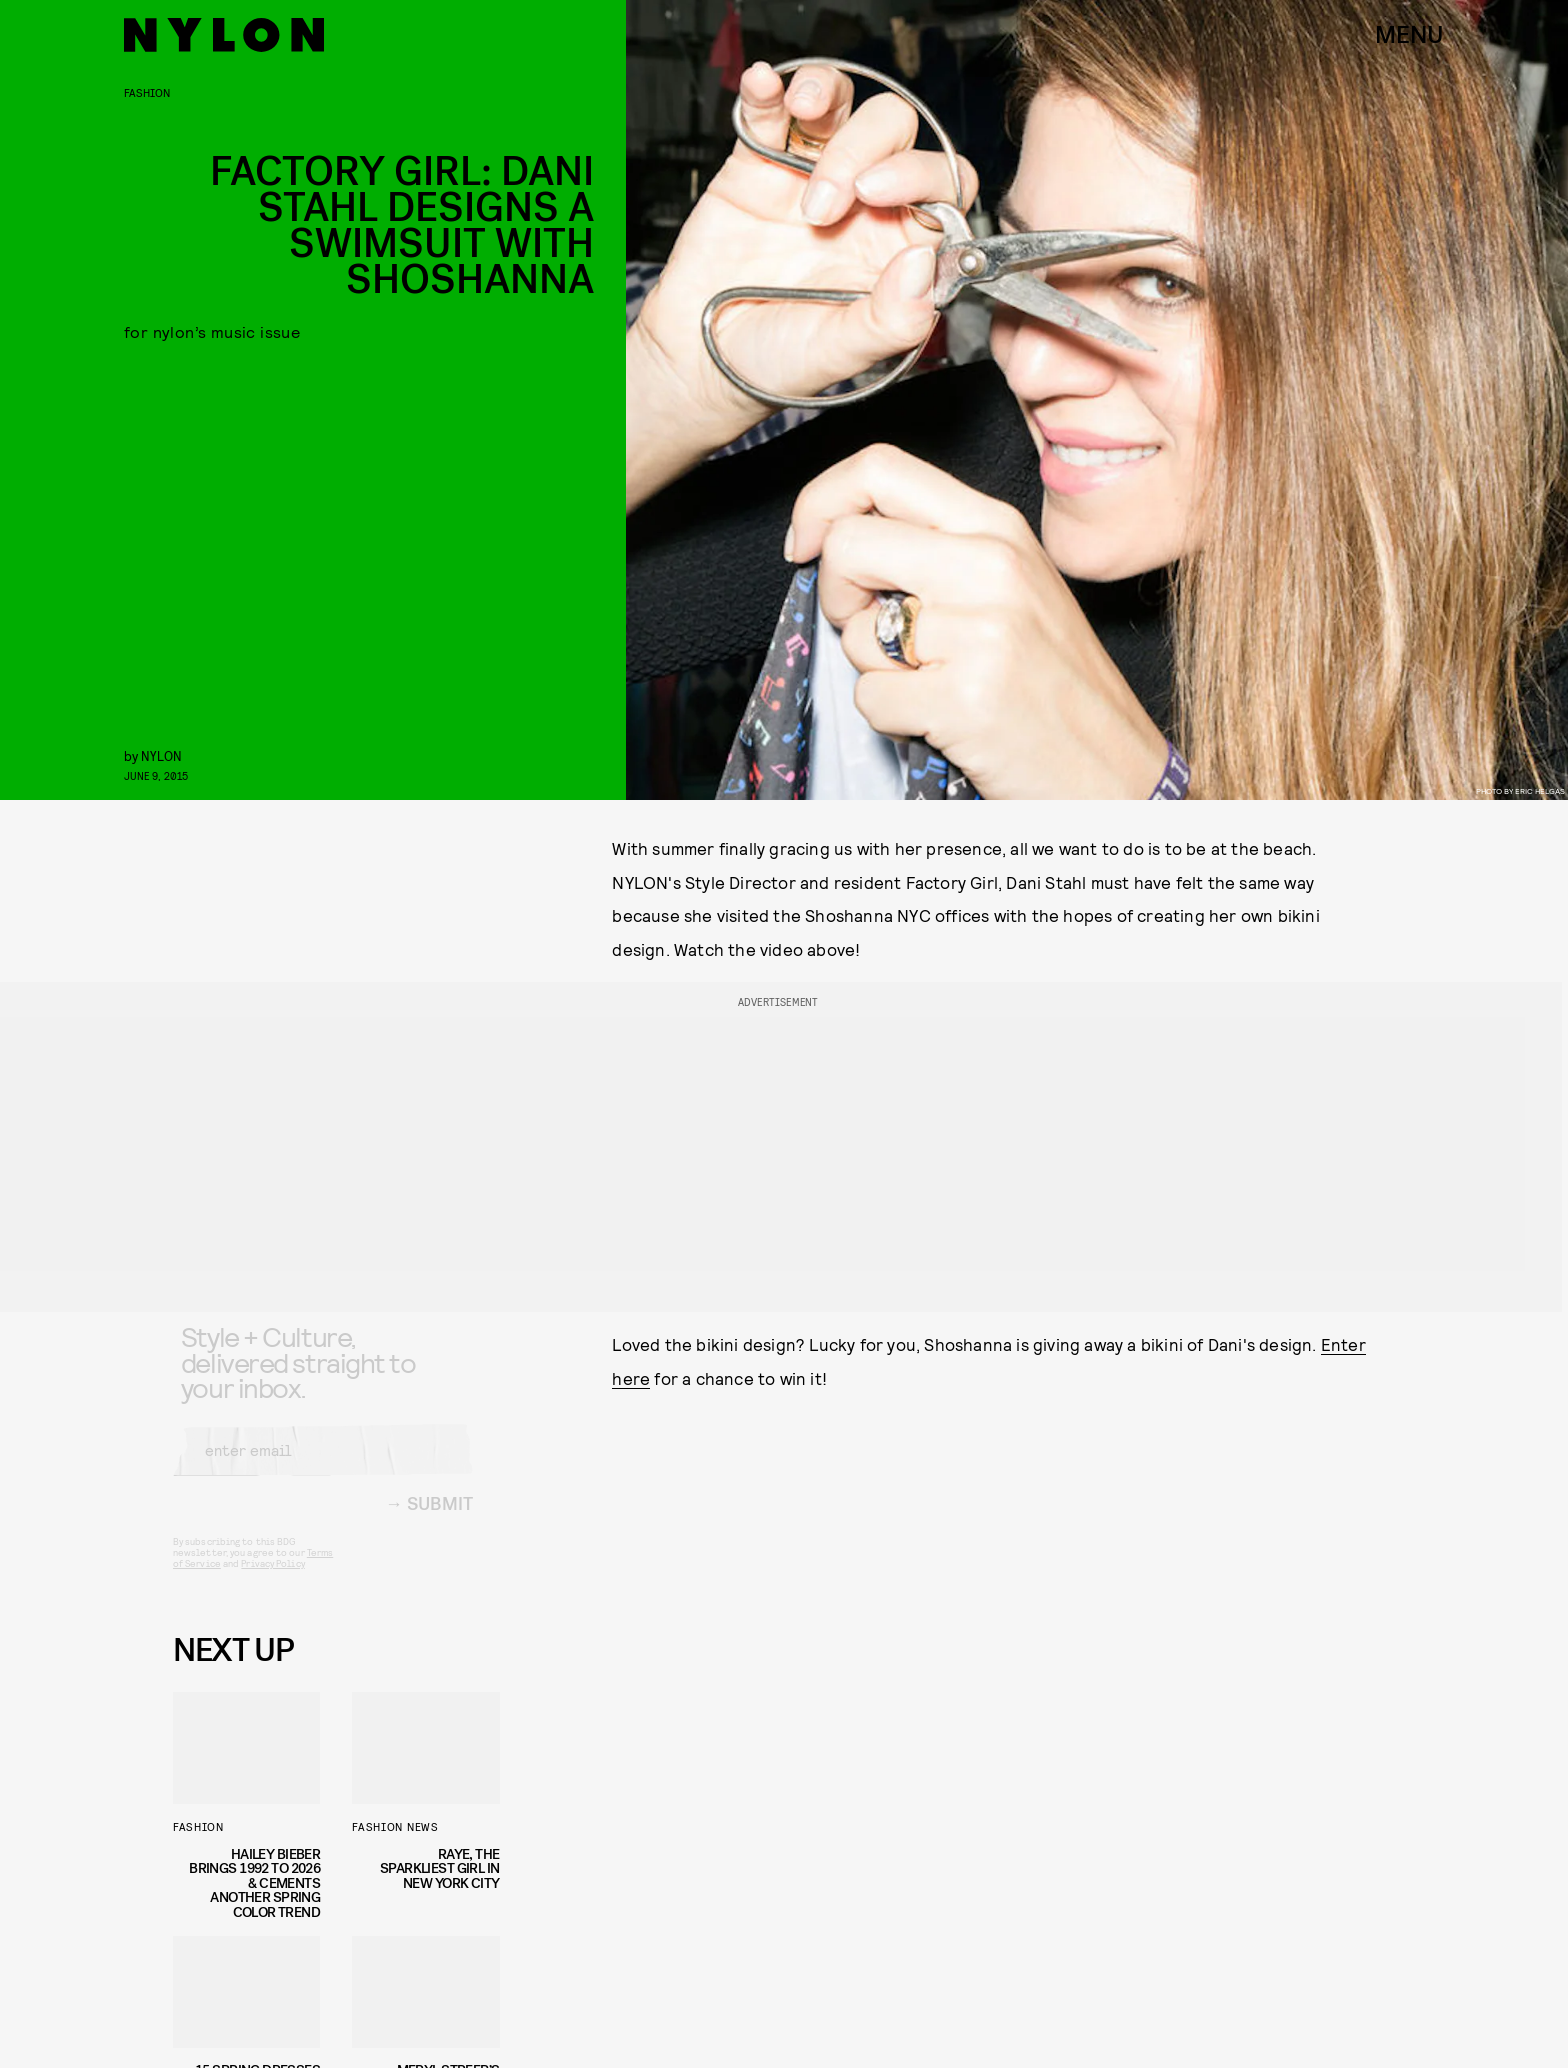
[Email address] (323, 1466)
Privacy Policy (272, 1579)
